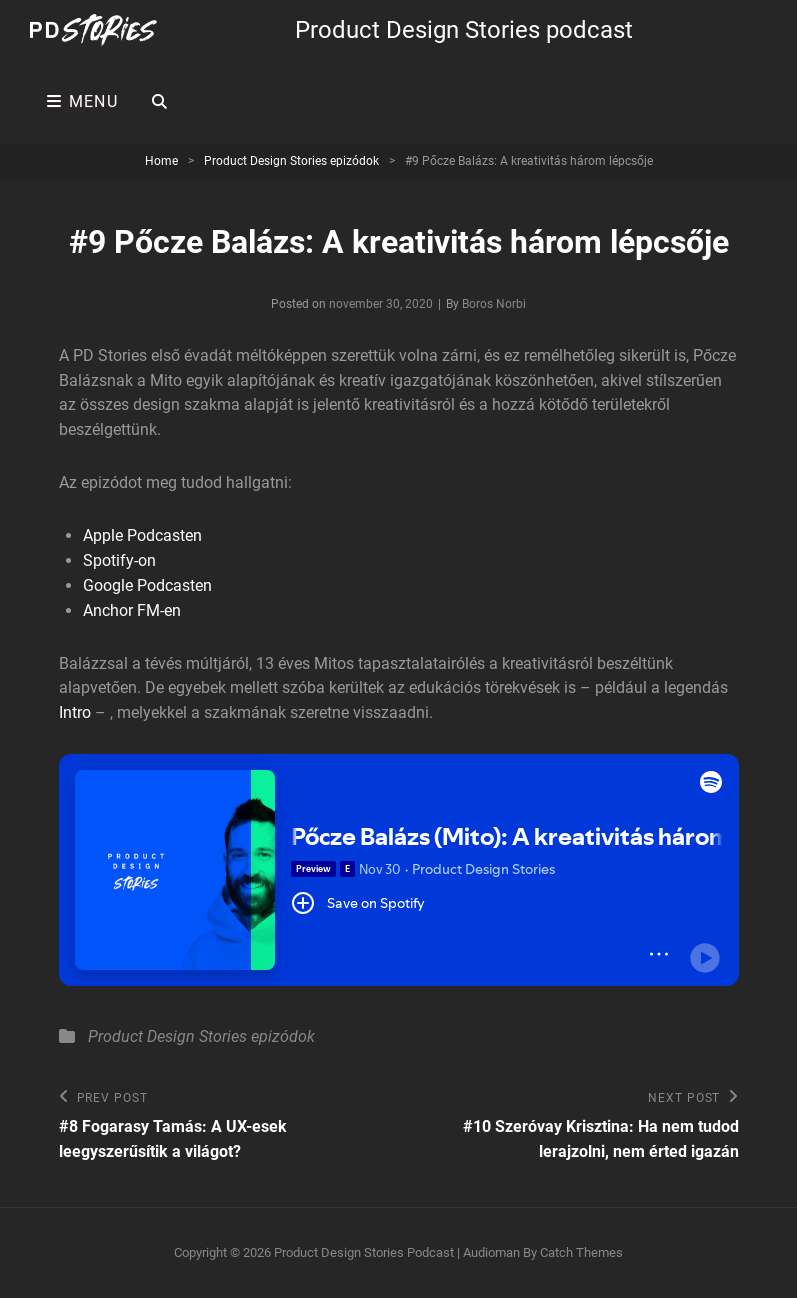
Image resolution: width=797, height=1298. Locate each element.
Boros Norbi (494, 304)
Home (161, 161)
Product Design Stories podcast (464, 30)
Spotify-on (119, 560)
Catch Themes (581, 1252)
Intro (75, 712)
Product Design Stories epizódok (291, 161)
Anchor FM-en (132, 610)
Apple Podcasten (142, 535)
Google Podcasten (147, 585)
